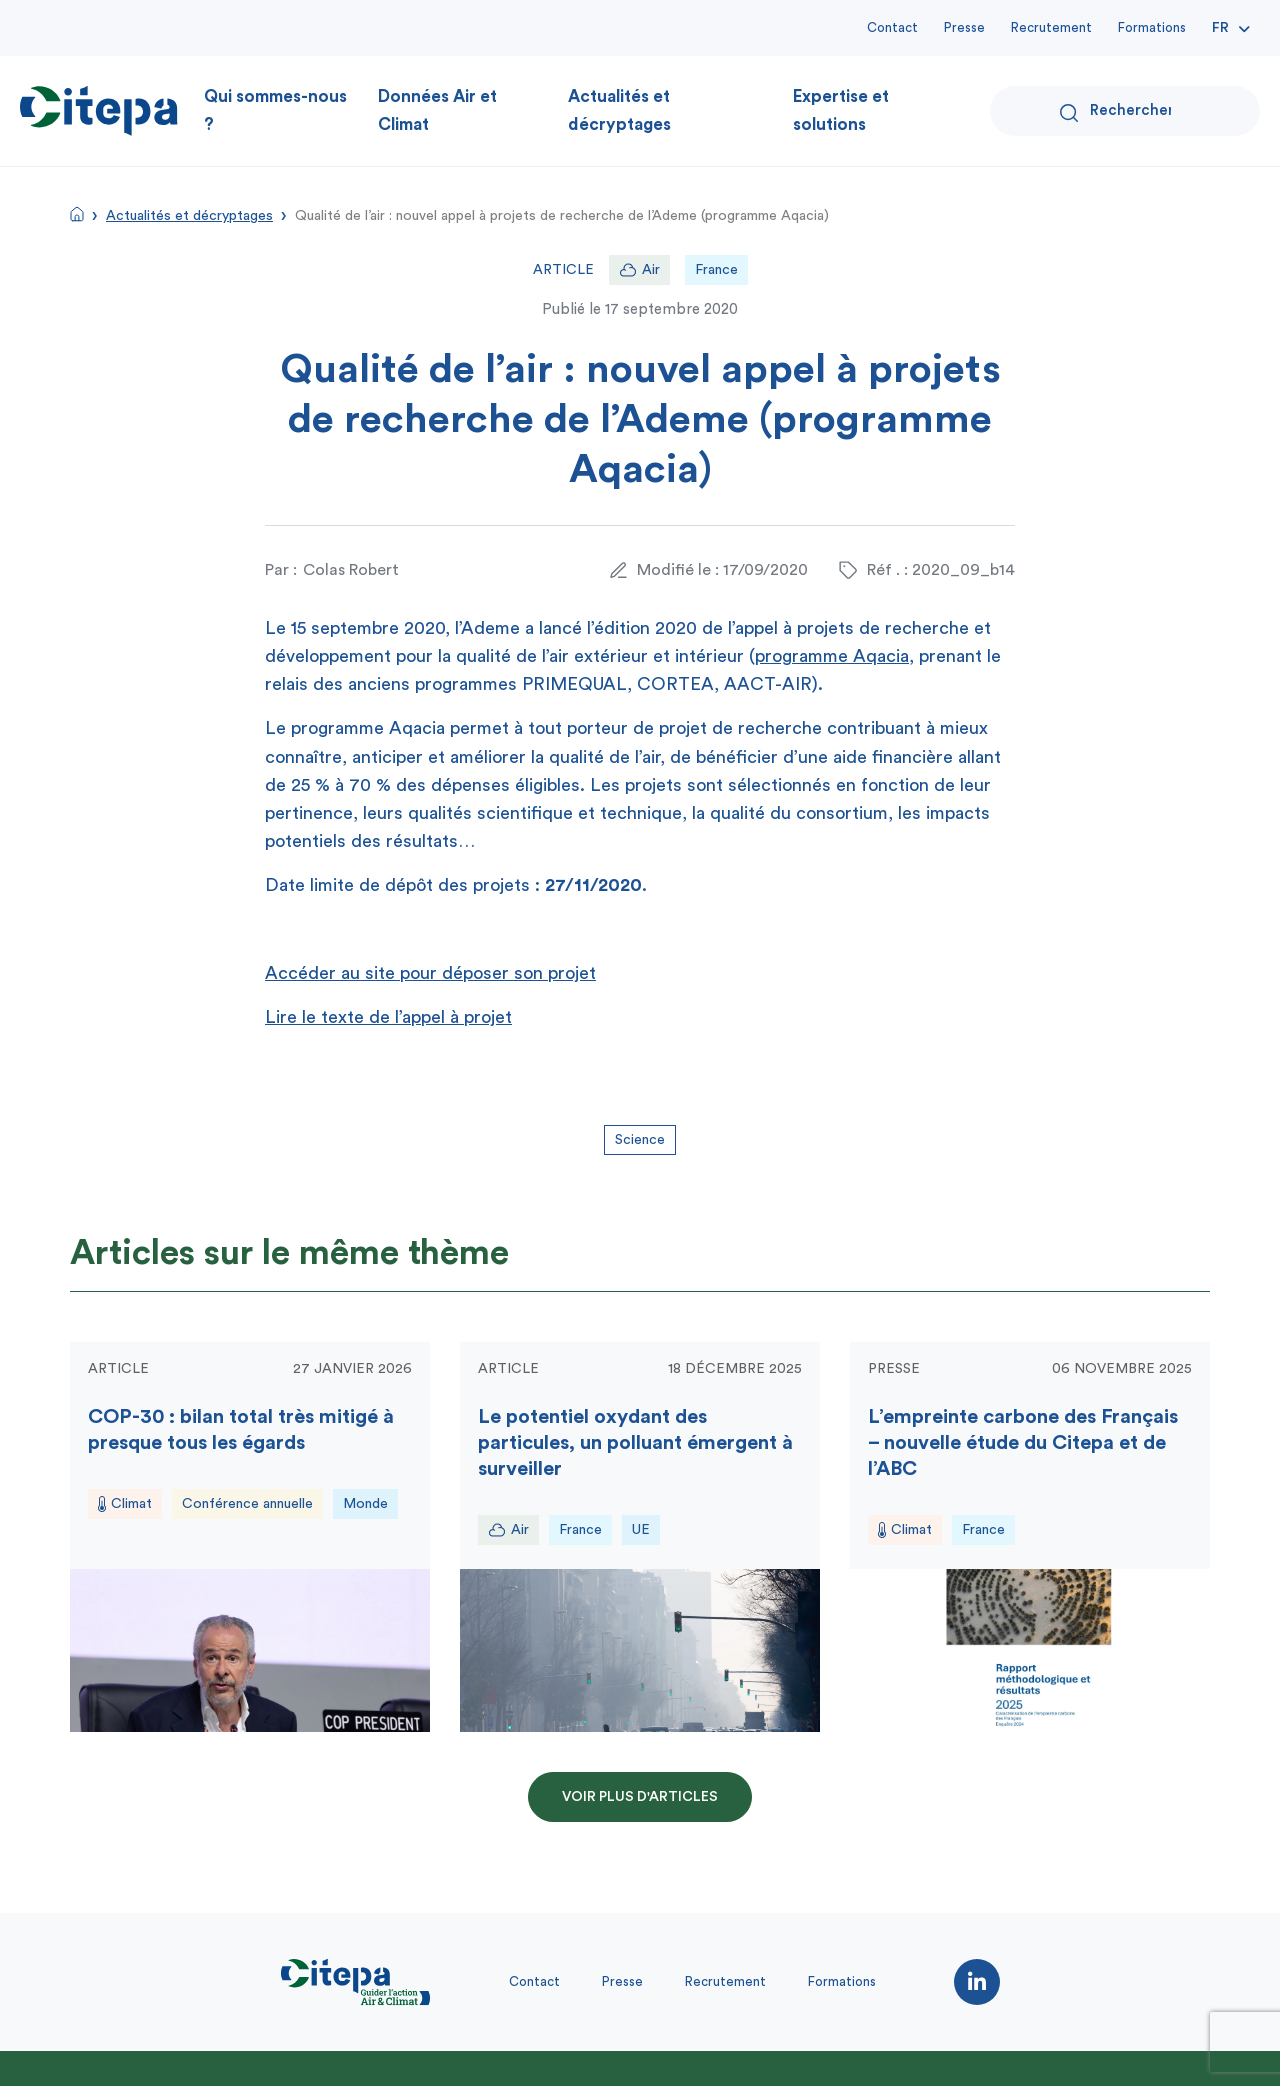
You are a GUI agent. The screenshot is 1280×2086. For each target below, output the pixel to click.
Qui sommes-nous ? (275, 110)
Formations (1152, 27)
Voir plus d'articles (640, 1797)
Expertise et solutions (841, 110)
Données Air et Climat (437, 110)
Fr (1220, 28)
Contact (892, 27)
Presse (964, 27)
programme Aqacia (832, 656)
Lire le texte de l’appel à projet (388, 1017)
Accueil (77, 214)
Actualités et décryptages (619, 110)
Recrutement (1051, 27)
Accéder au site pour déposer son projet (430, 973)
